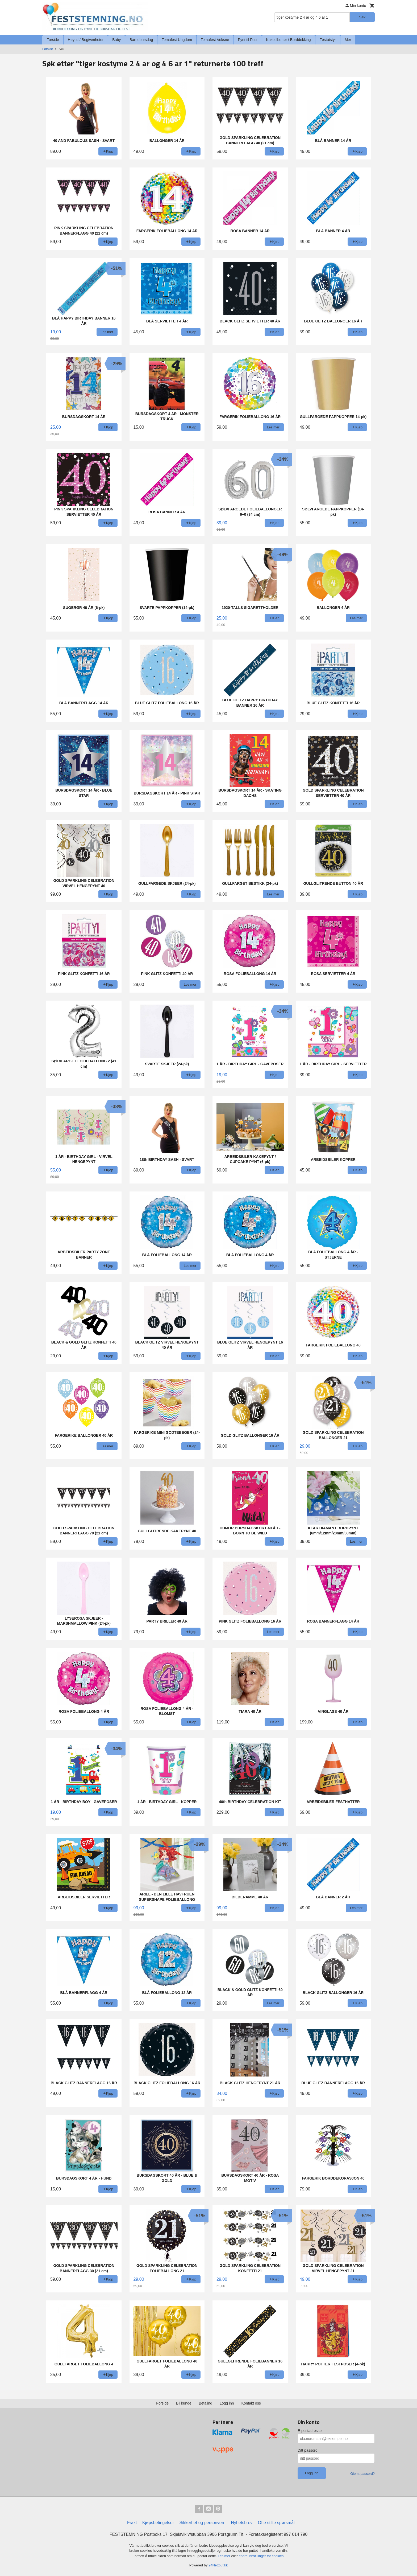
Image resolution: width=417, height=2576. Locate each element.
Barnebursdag (141, 40)
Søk (362, 17)
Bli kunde (183, 2403)
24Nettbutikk (218, 2565)
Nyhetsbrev (241, 2522)
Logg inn (227, 2403)
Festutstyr (328, 40)
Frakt (132, 2522)
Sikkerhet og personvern (203, 2522)
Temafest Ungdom (177, 40)
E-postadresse (310, 2430)
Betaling (205, 2403)
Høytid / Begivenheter (86, 40)
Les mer (224, 2556)
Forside (53, 40)
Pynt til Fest (247, 40)
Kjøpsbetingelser (158, 2522)
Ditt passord (308, 2450)
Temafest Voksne (215, 40)
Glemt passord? (362, 2474)
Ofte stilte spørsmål (276, 2522)
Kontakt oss (251, 2403)
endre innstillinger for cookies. (262, 2556)
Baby (116, 40)
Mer (348, 40)
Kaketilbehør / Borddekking (288, 40)
